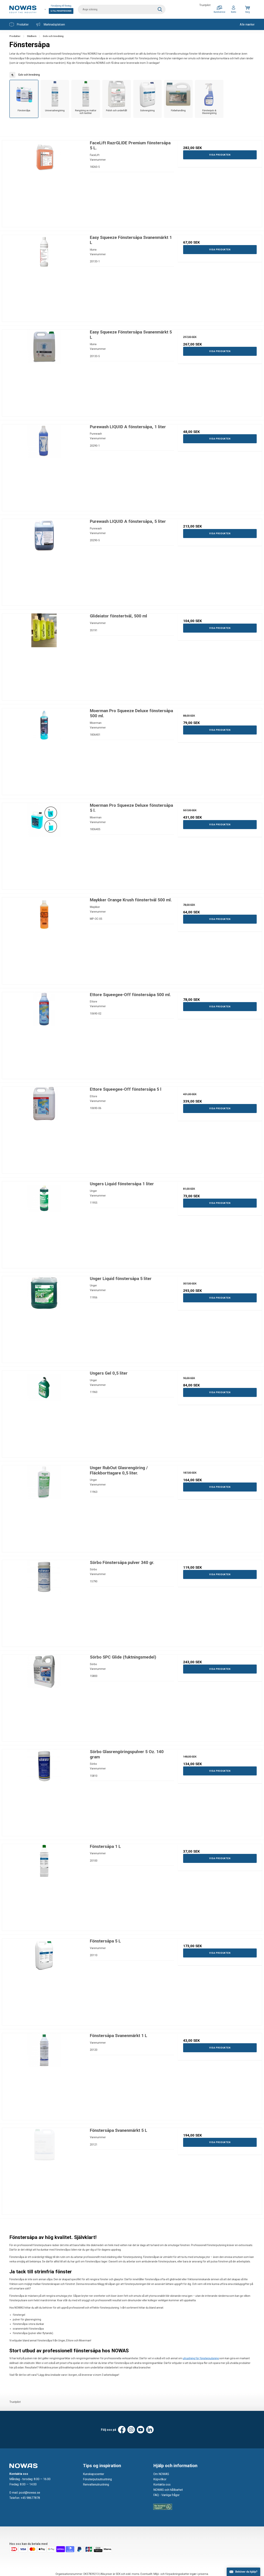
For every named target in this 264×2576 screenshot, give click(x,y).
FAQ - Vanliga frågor (166, 2495)
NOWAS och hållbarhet (168, 2490)
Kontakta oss (162, 2484)
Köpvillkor (159, 2479)
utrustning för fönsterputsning (201, 2358)
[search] (121, 9)
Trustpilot (205, 5)
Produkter (19, 24)
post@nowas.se (29, 2492)
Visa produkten (219, 155)
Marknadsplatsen (50, 24)
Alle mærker (247, 24)
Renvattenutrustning (96, 2484)
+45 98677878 (30, 2498)
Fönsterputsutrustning (97, 2479)
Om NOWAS (161, 2474)
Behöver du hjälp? (246, 2571)
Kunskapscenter (93, 2474)
